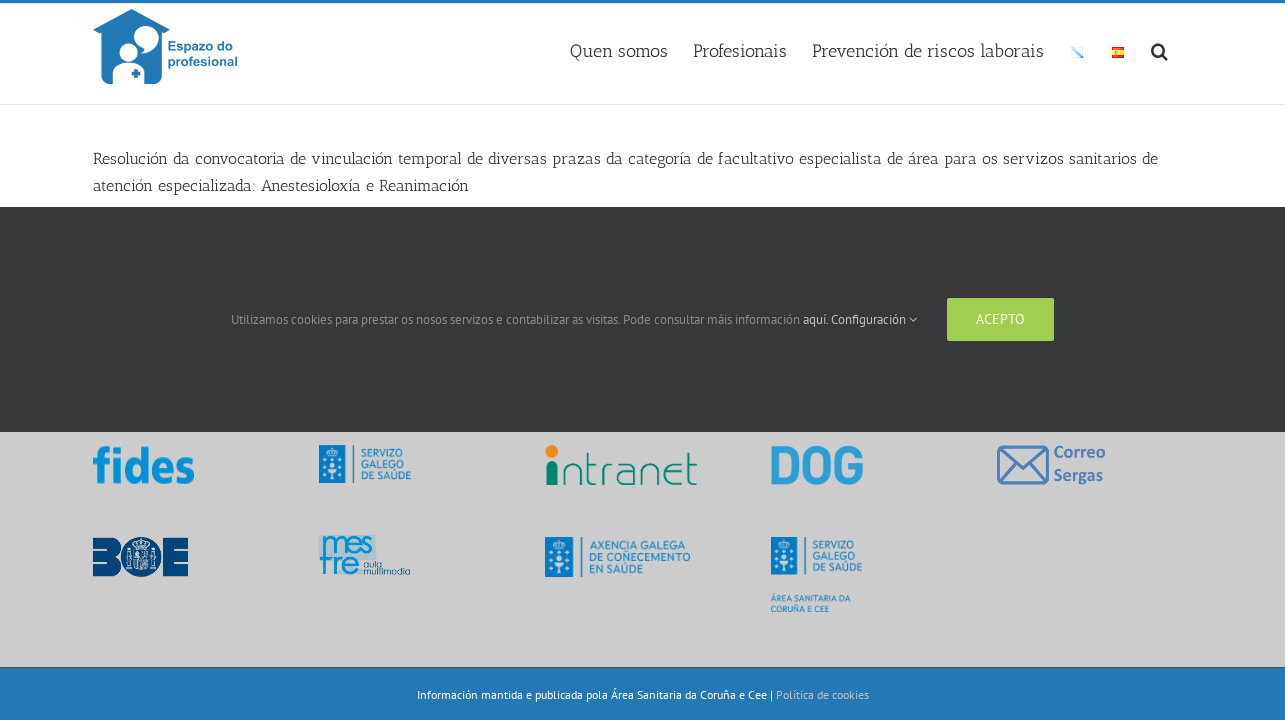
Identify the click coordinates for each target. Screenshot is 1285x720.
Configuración (874, 319)
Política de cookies (822, 694)
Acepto (1000, 319)
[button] (1184, 48)
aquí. (817, 319)
